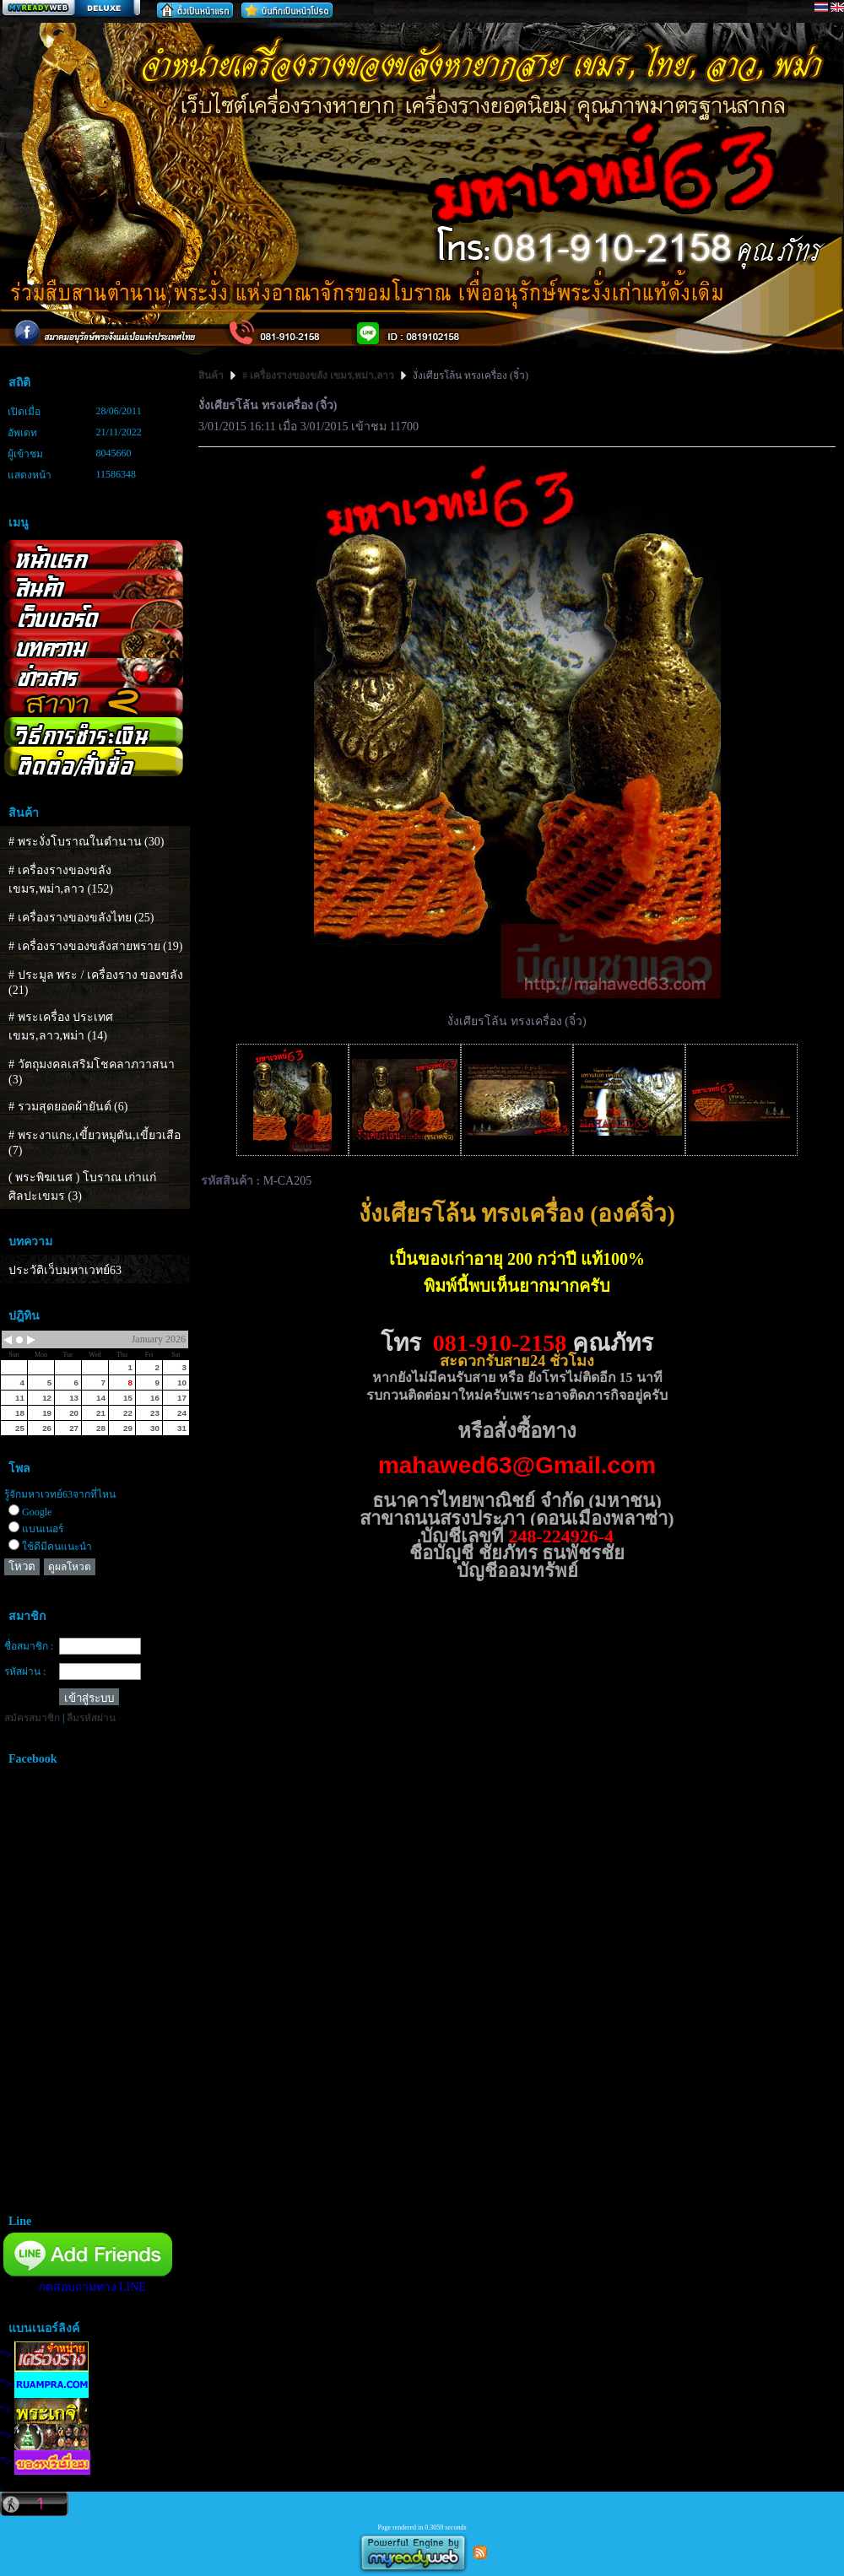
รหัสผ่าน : (25, 1671)
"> (44, 2355)
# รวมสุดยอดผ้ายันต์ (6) (67, 1106)
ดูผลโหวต (69, 1567)
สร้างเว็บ (71, 9)
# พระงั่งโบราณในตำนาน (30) (86, 841)
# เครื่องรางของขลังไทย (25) (81, 917)
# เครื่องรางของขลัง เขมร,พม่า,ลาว (318, 375)
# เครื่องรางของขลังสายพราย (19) (95, 946)
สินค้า (212, 375)
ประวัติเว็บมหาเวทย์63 (65, 1270)
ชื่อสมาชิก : (28, 1646)
